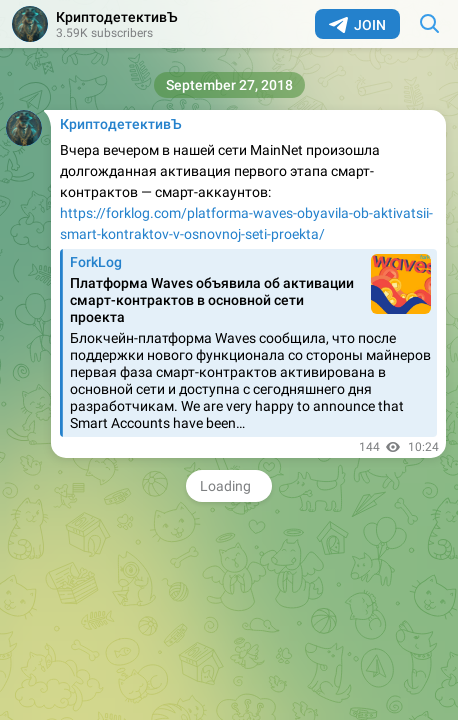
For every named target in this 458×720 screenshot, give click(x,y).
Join (357, 25)
